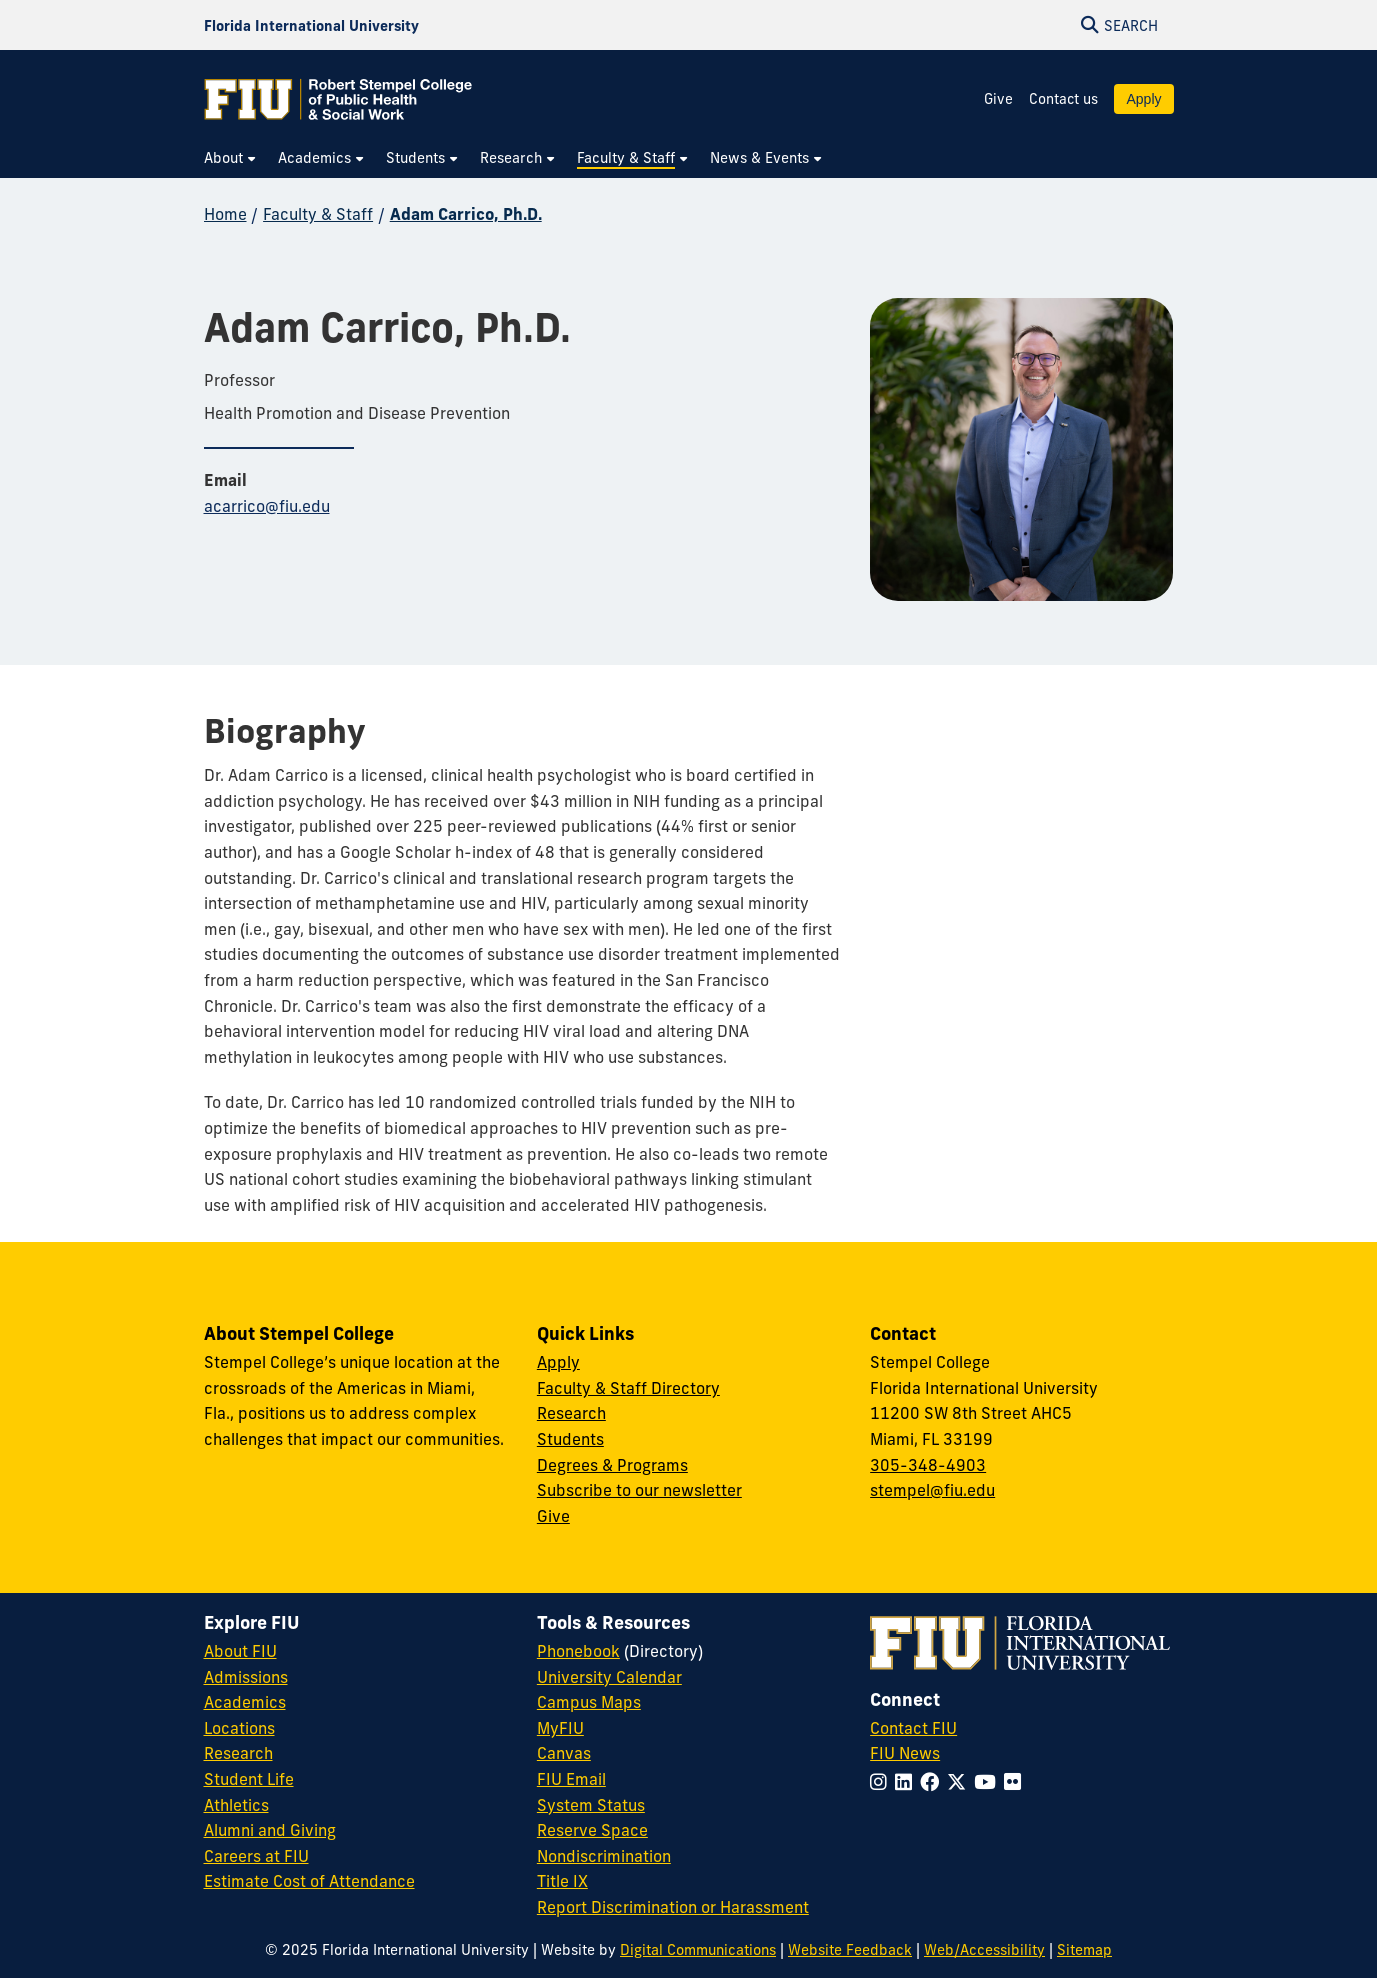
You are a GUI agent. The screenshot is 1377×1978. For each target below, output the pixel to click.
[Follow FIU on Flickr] (1016, 1782)
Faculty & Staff (318, 214)
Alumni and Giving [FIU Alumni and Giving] (270, 1830)
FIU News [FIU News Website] (905, 1753)
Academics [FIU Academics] (245, 1702)
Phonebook (578, 1651)
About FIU (240, 1651)
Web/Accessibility (984, 1950)
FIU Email (571, 1779)
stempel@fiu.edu (932, 1490)
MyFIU (560, 1728)
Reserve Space (592, 1830)
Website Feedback (850, 1950)
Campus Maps (589, 1702)
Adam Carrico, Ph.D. (466, 214)
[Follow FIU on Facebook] (933, 1782)
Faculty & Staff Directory (628, 1388)
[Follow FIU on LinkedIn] (907, 1782)
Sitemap (1084, 1950)
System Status (591, 1805)
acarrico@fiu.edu (267, 506)
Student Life (249, 1779)
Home (225, 214)
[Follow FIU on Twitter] (960, 1782)
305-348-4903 (928, 1465)
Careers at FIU (256, 1856)
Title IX (562, 1881)
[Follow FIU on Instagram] (882, 1782)
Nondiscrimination (604, 1856)
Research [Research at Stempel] (571, 1413)
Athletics (236, 1805)
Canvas (564, 1753)
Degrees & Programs (612, 1465)
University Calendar (609, 1677)
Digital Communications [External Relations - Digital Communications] (698, 1950)
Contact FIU (913, 1728)
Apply (1143, 99)
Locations (239, 1728)
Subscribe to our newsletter (639, 1490)
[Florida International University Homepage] (311, 25)
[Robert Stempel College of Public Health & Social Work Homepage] (339, 99)
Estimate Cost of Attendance (309, 1881)
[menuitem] (231, 158)
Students (570, 1439)
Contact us (1063, 99)
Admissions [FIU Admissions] (246, 1677)
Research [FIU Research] (238, 1753)
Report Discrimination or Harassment (673, 1907)
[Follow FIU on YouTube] (989, 1782)
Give (998, 99)
